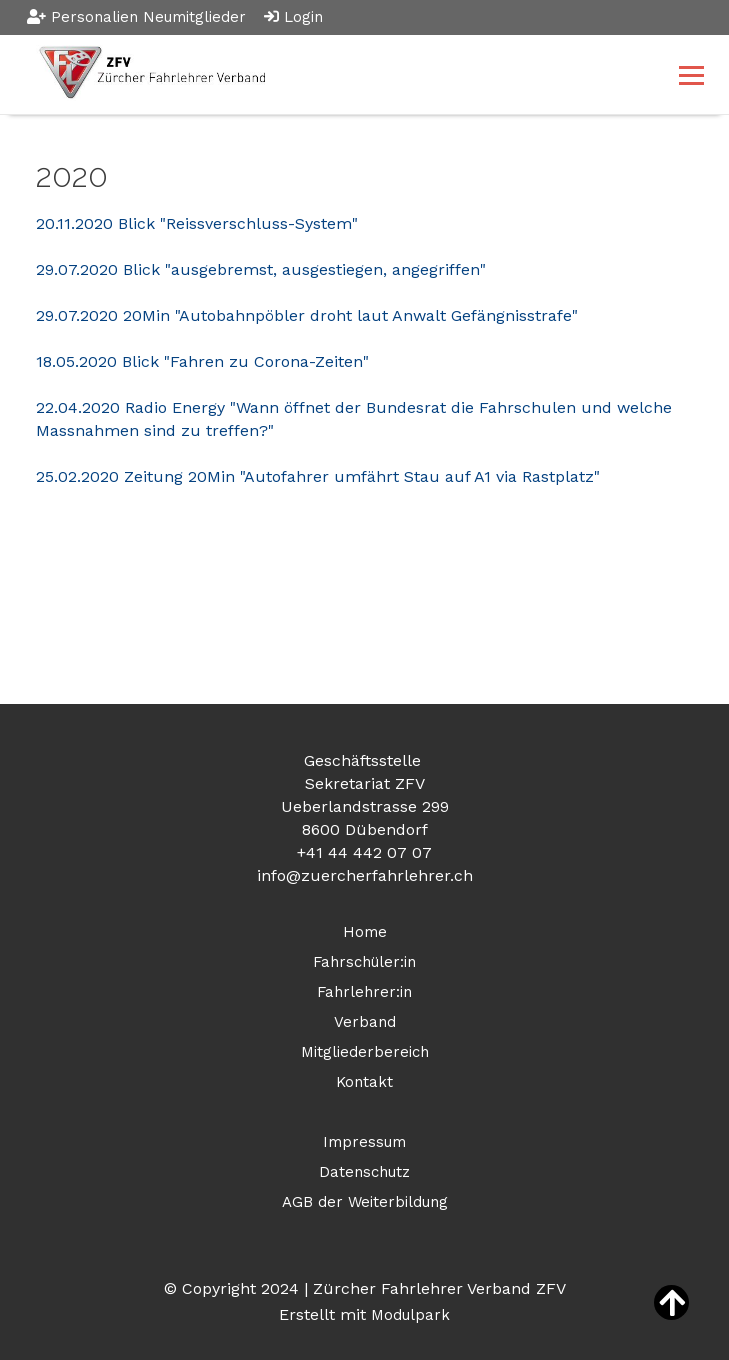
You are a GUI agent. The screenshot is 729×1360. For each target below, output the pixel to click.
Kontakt (364, 1082)
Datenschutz (364, 1172)
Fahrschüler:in (364, 962)
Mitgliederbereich (365, 1052)
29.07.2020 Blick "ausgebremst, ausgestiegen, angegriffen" (261, 269)
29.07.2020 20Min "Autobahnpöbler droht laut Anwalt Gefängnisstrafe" (307, 315)
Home (365, 932)
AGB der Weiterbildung (365, 1202)
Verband (365, 1022)
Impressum (364, 1142)
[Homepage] (298, 74)
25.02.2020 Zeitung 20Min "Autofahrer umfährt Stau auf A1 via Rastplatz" (318, 476)
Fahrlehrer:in (364, 992)
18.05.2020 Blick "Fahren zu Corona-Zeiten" (202, 361)
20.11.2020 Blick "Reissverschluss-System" (197, 223)
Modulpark (410, 1315)
